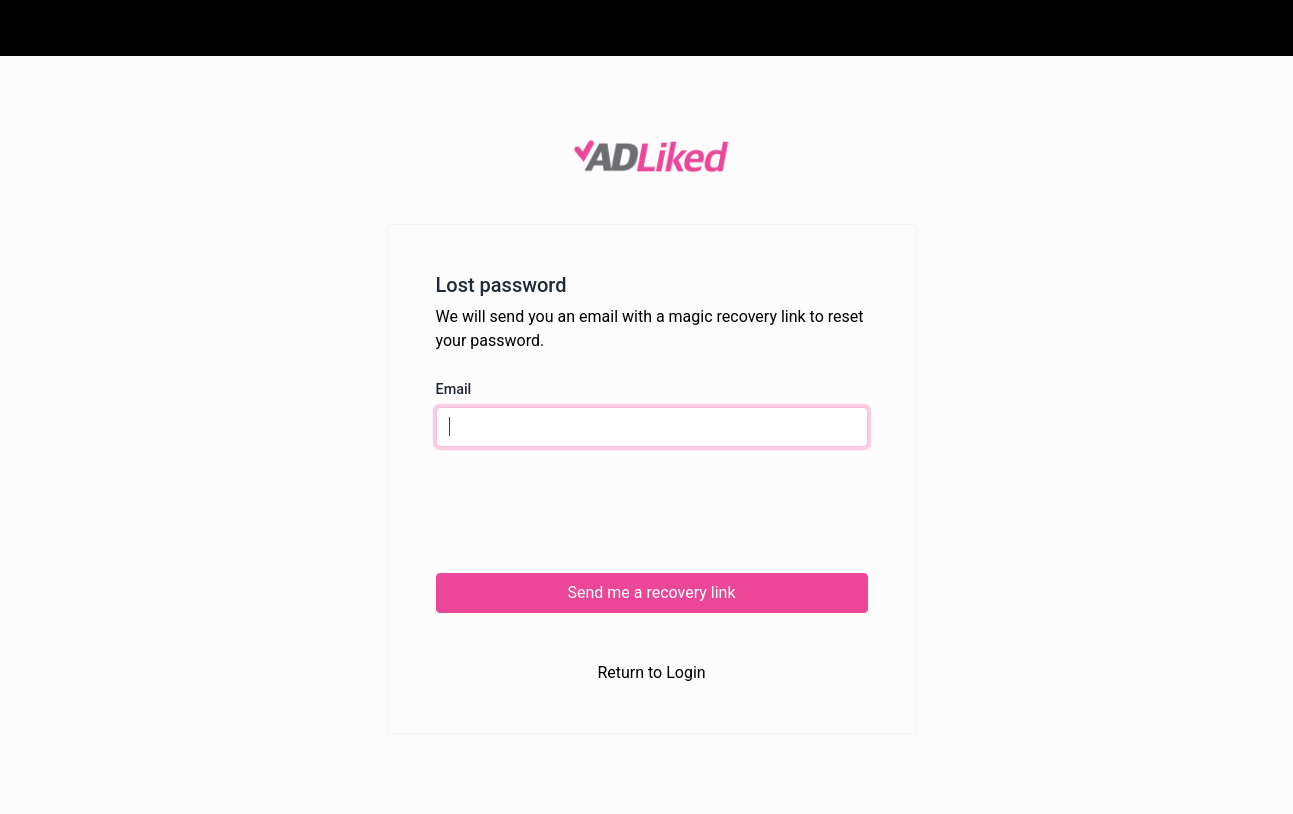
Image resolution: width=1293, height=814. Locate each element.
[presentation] (588, 510)
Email (454, 389)
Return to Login (651, 672)
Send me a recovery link (651, 592)
